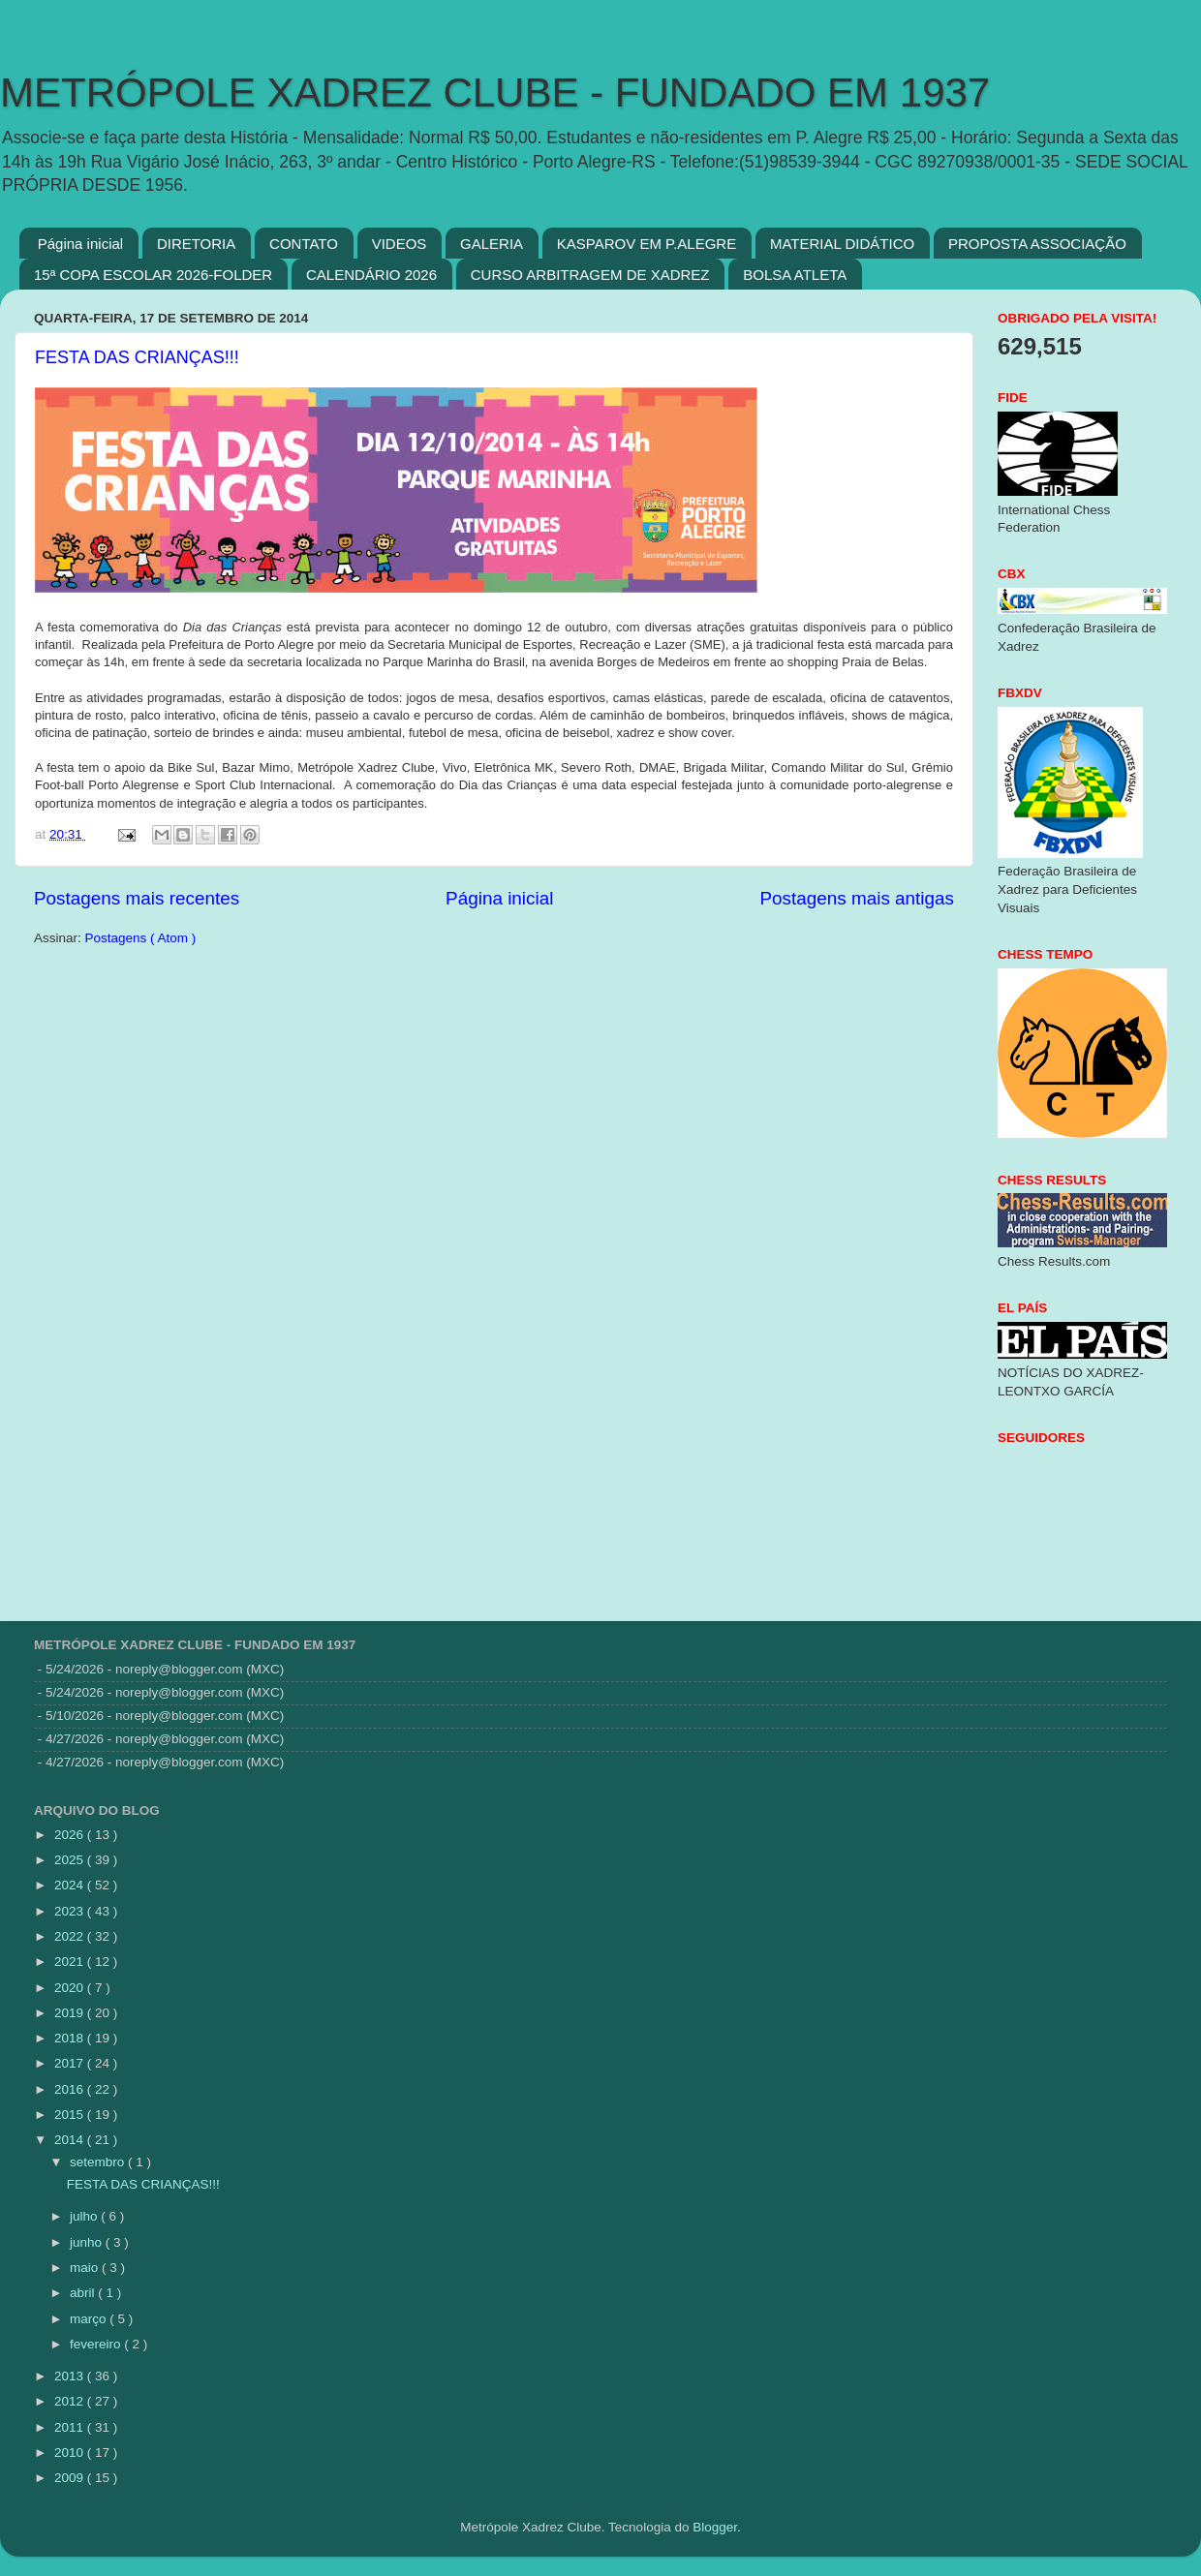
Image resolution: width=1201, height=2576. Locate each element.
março (89, 2319)
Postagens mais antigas (856, 898)
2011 (70, 2427)
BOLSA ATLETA (795, 274)
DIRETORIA (196, 243)
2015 (70, 2114)
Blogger (715, 2527)
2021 (70, 1961)
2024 (70, 1885)
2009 (70, 2477)
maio (86, 2267)
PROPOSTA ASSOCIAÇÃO (1037, 243)
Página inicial (80, 243)
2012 (70, 2401)
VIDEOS (399, 243)
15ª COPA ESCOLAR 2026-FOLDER (153, 274)
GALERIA (491, 243)
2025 (70, 1860)
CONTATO (303, 243)
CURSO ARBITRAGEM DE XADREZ (590, 274)
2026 (70, 1834)
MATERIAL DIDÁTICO (842, 243)
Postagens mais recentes (136, 898)
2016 (70, 2089)
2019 (70, 2013)
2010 (70, 2452)
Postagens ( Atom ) (141, 938)
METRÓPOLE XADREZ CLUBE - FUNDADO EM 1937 (495, 92)
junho (88, 2242)
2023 (70, 1911)
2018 (70, 2038)
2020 (70, 1987)
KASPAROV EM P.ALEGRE (646, 243)
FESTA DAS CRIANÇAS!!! (137, 357)
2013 (70, 2376)
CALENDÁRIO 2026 (371, 274)
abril (84, 2292)
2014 (70, 2139)
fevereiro (97, 2344)
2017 (70, 2063)
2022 (70, 1936)
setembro (99, 2162)
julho (85, 2216)
